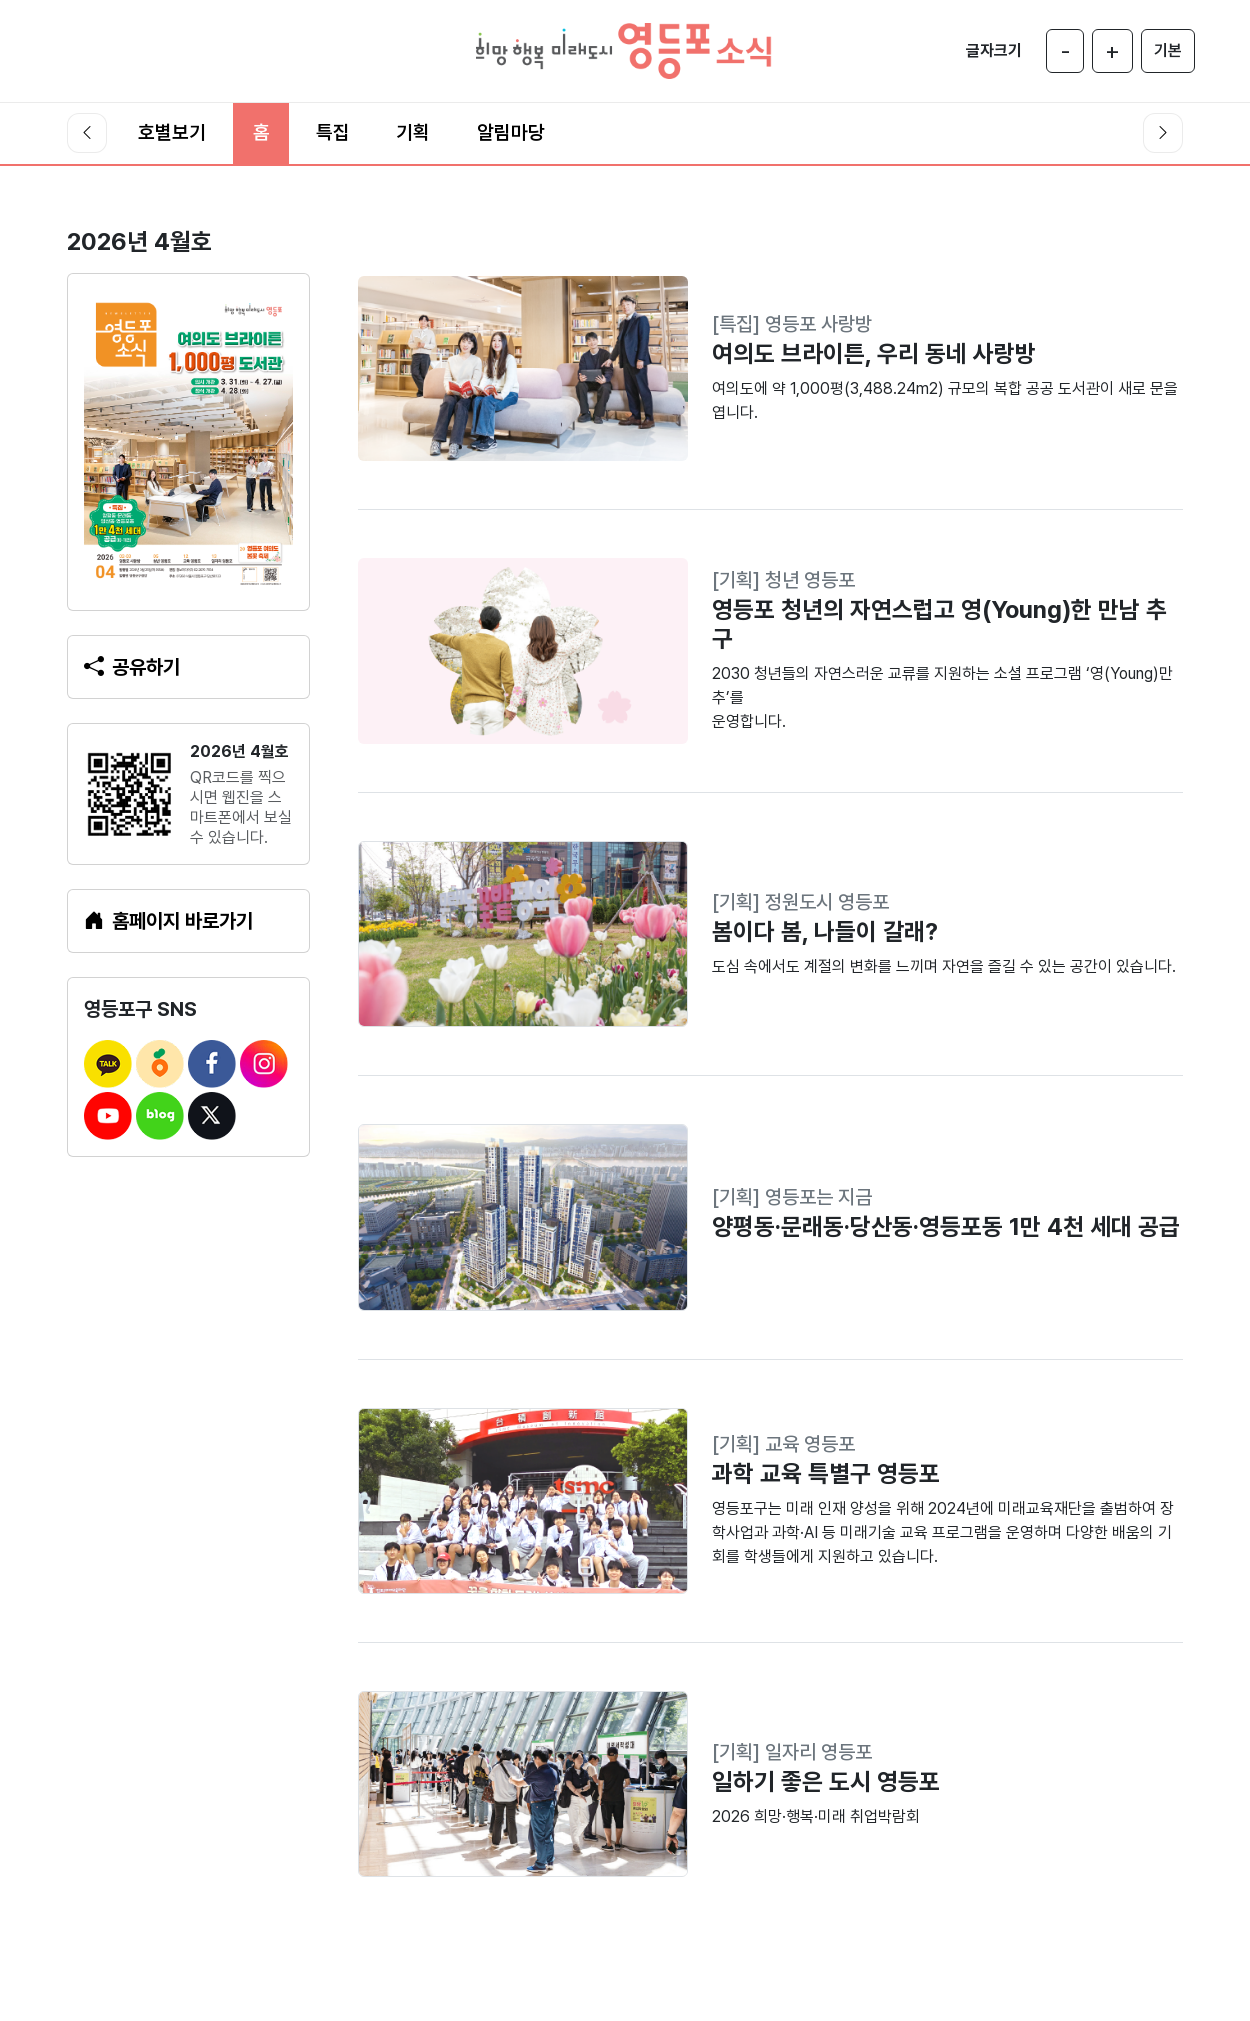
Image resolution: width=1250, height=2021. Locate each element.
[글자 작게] (1065, 51)
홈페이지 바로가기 (168, 921)
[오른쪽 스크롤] (1163, 133)
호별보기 (172, 132)
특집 (333, 132)
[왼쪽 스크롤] (87, 133)
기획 (413, 132)
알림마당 (511, 132)
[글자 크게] (1112, 51)
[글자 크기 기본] (1168, 51)
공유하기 (132, 667)
